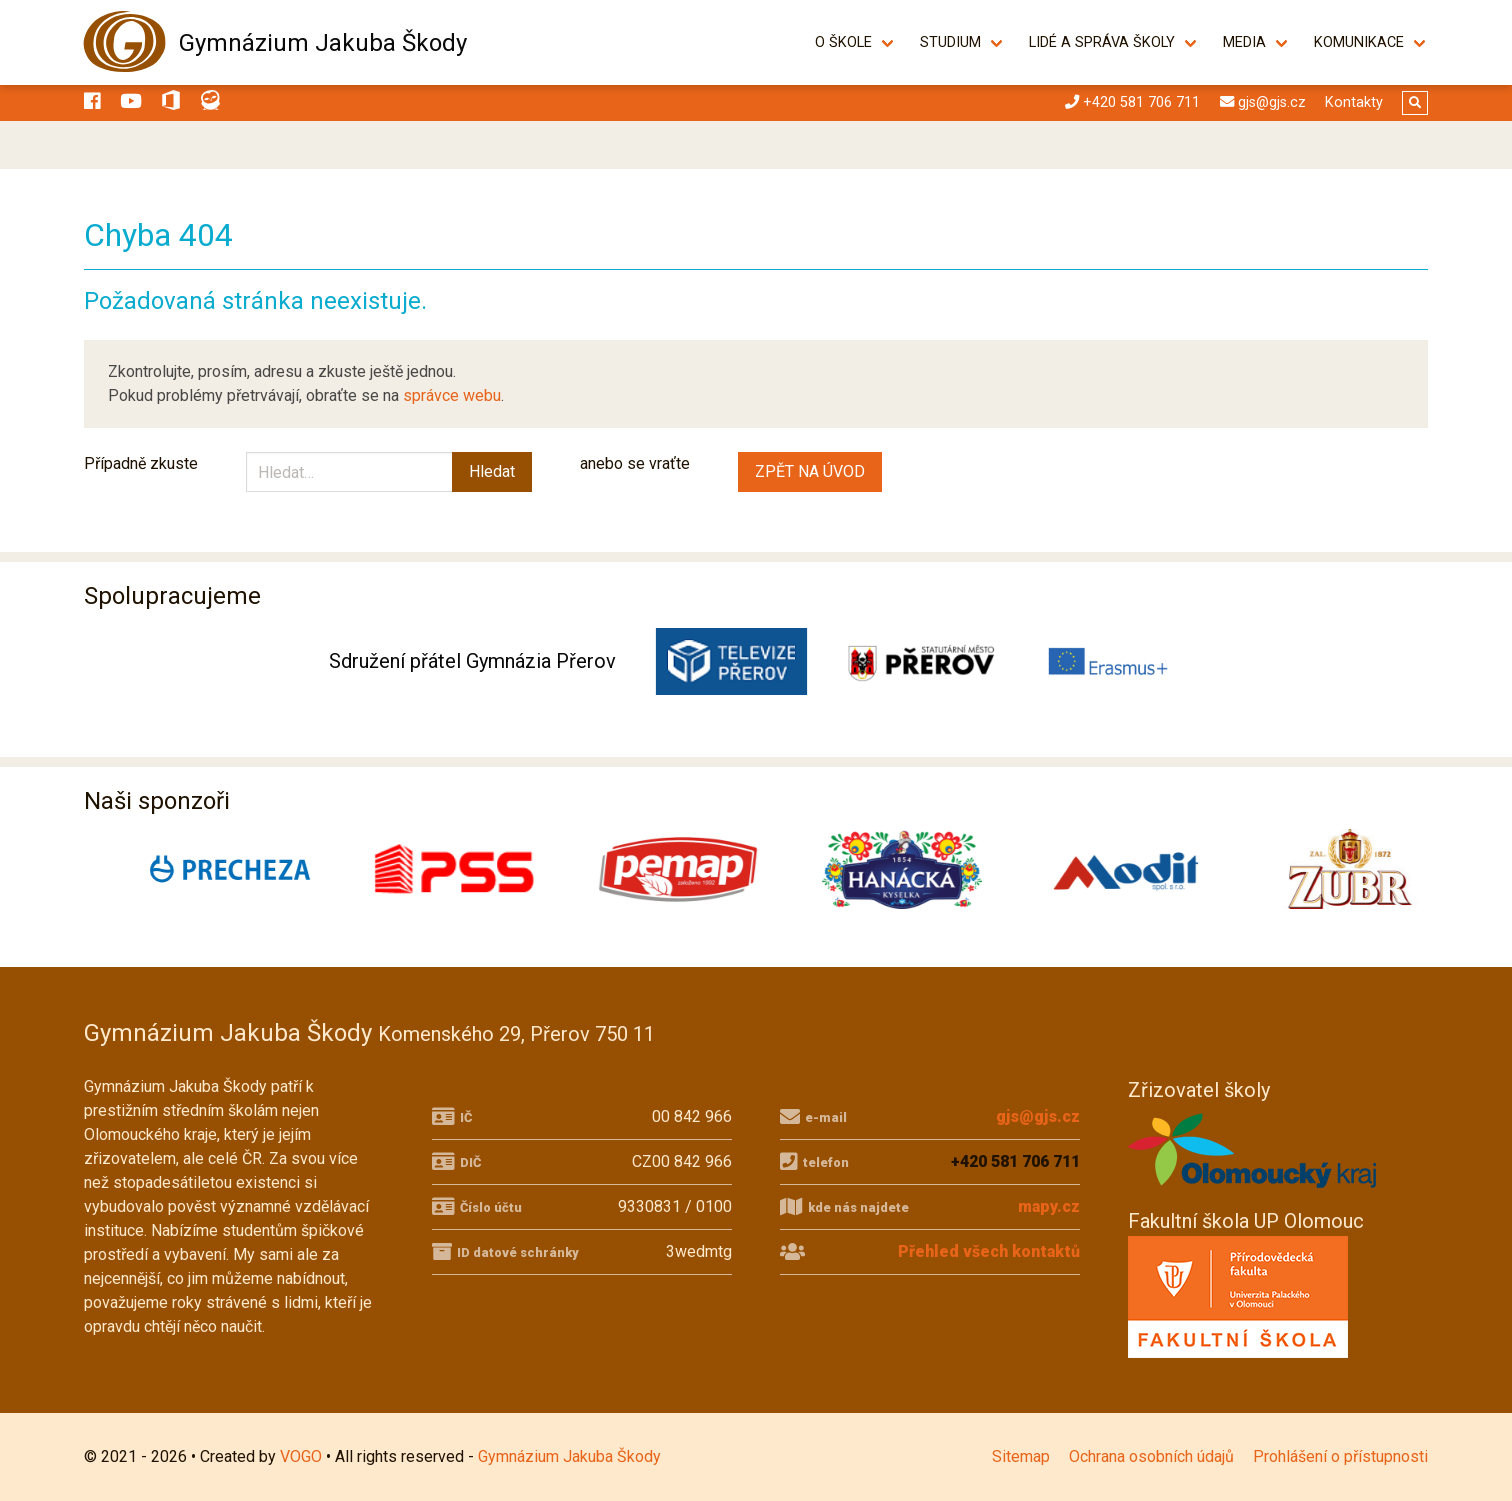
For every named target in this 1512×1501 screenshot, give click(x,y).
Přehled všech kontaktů (989, 1251)
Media (1244, 42)
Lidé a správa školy (1102, 42)
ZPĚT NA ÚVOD (810, 471)
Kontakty (1354, 102)
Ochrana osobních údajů (1151, 1456)
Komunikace (1359, 42)
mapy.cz (1049, 1206)
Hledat (492, 471)
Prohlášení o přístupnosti (1340, 1456)
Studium (950, 42)
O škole (843, 42)
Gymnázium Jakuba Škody (323, 43)
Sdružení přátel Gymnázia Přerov (472, 661)
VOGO (301, 1456)
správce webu (452, 395)
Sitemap (1021, 1456)
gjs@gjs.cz (1038, 1116)
